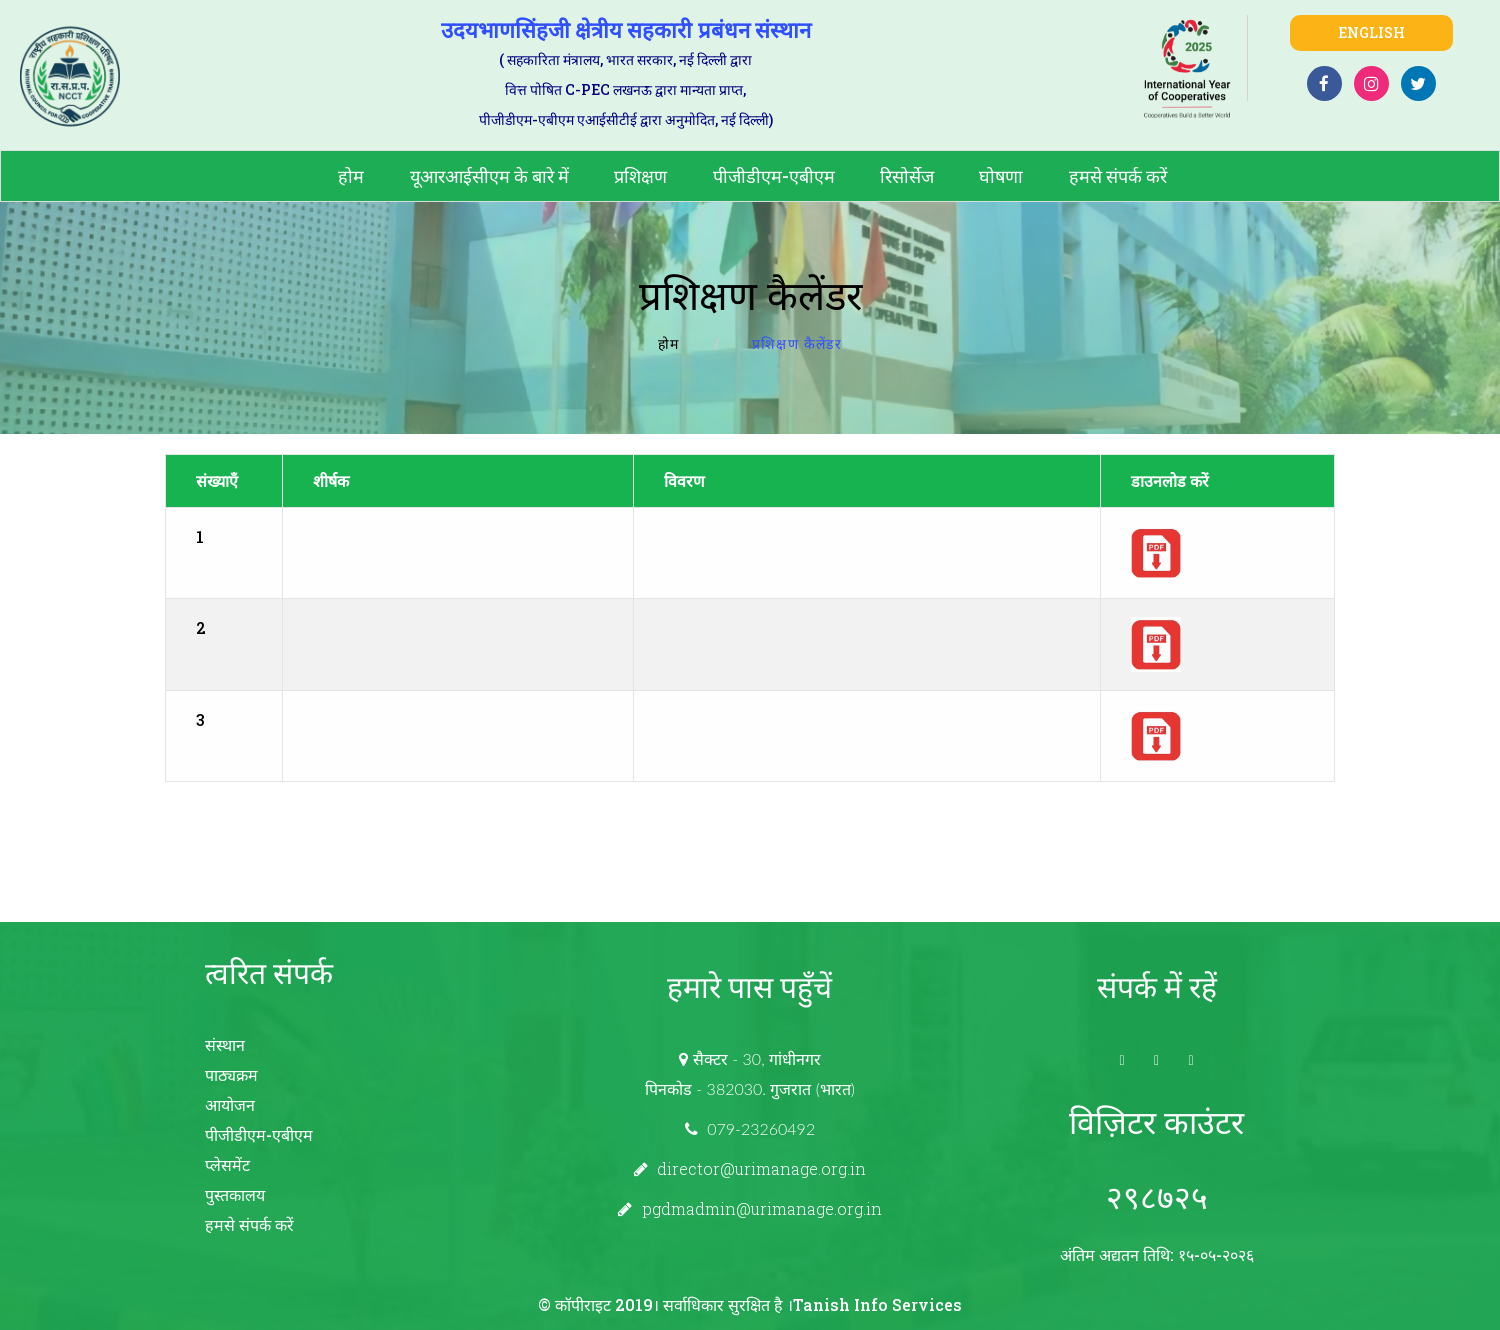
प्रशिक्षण (640, 176)
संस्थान (225, 1044)
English (1371, 32)
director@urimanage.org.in (761, 1168)
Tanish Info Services (877, 1304)
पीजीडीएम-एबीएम (774, 176)
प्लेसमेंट (227, 1164)
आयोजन (230, 1104)
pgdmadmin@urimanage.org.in (762, 1208)
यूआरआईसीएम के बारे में (489, 176)
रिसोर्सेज (907, 176)
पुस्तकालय (235, 1194)
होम (351, 176)
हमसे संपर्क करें (1118, 176)
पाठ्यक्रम (231, 1074)
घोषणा (1001, 176)
